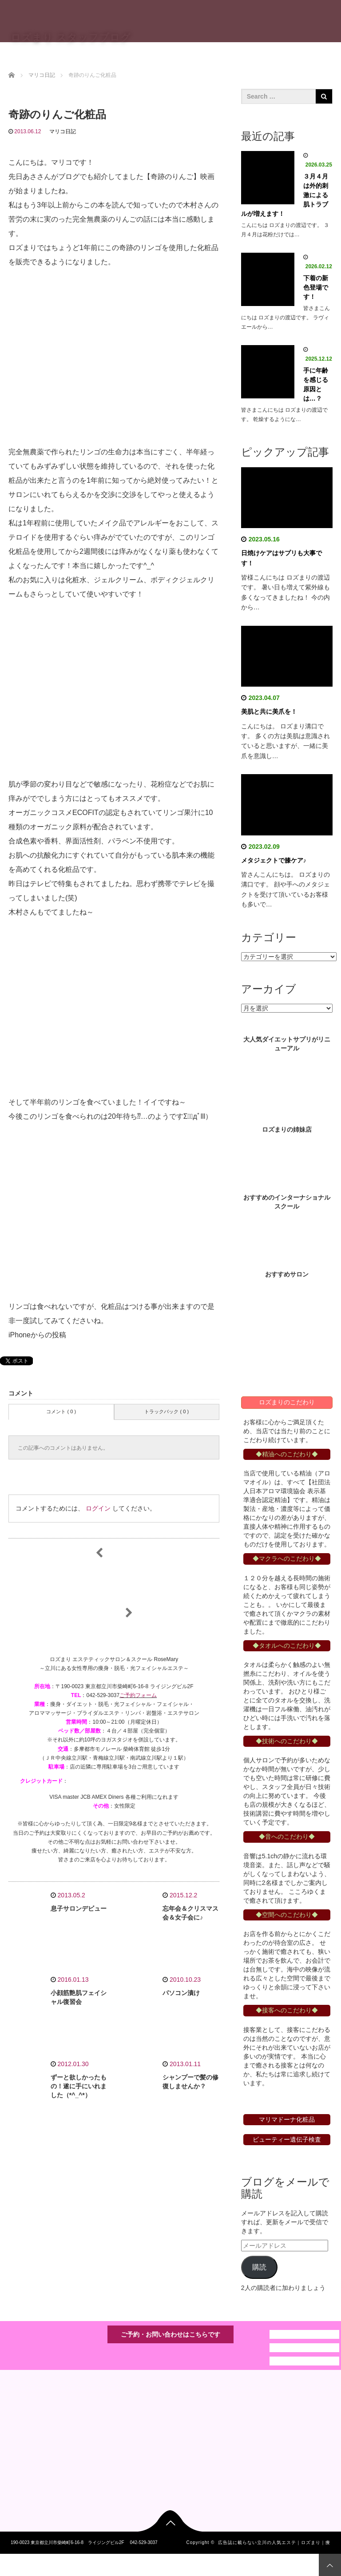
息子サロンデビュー (79, 1908)
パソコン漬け (181, 1992)
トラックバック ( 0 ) (166, 1411)
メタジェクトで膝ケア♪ (273, 860)
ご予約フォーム (138, 1695)
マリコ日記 (62, 131)
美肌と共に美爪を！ (269, 711)
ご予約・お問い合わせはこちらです (170, 2334)
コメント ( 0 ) (61, 1411)
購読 (259, 2267)
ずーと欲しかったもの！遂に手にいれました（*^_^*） (79, 2086)
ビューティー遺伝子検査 (287, 2139)
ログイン (98, 1508)
